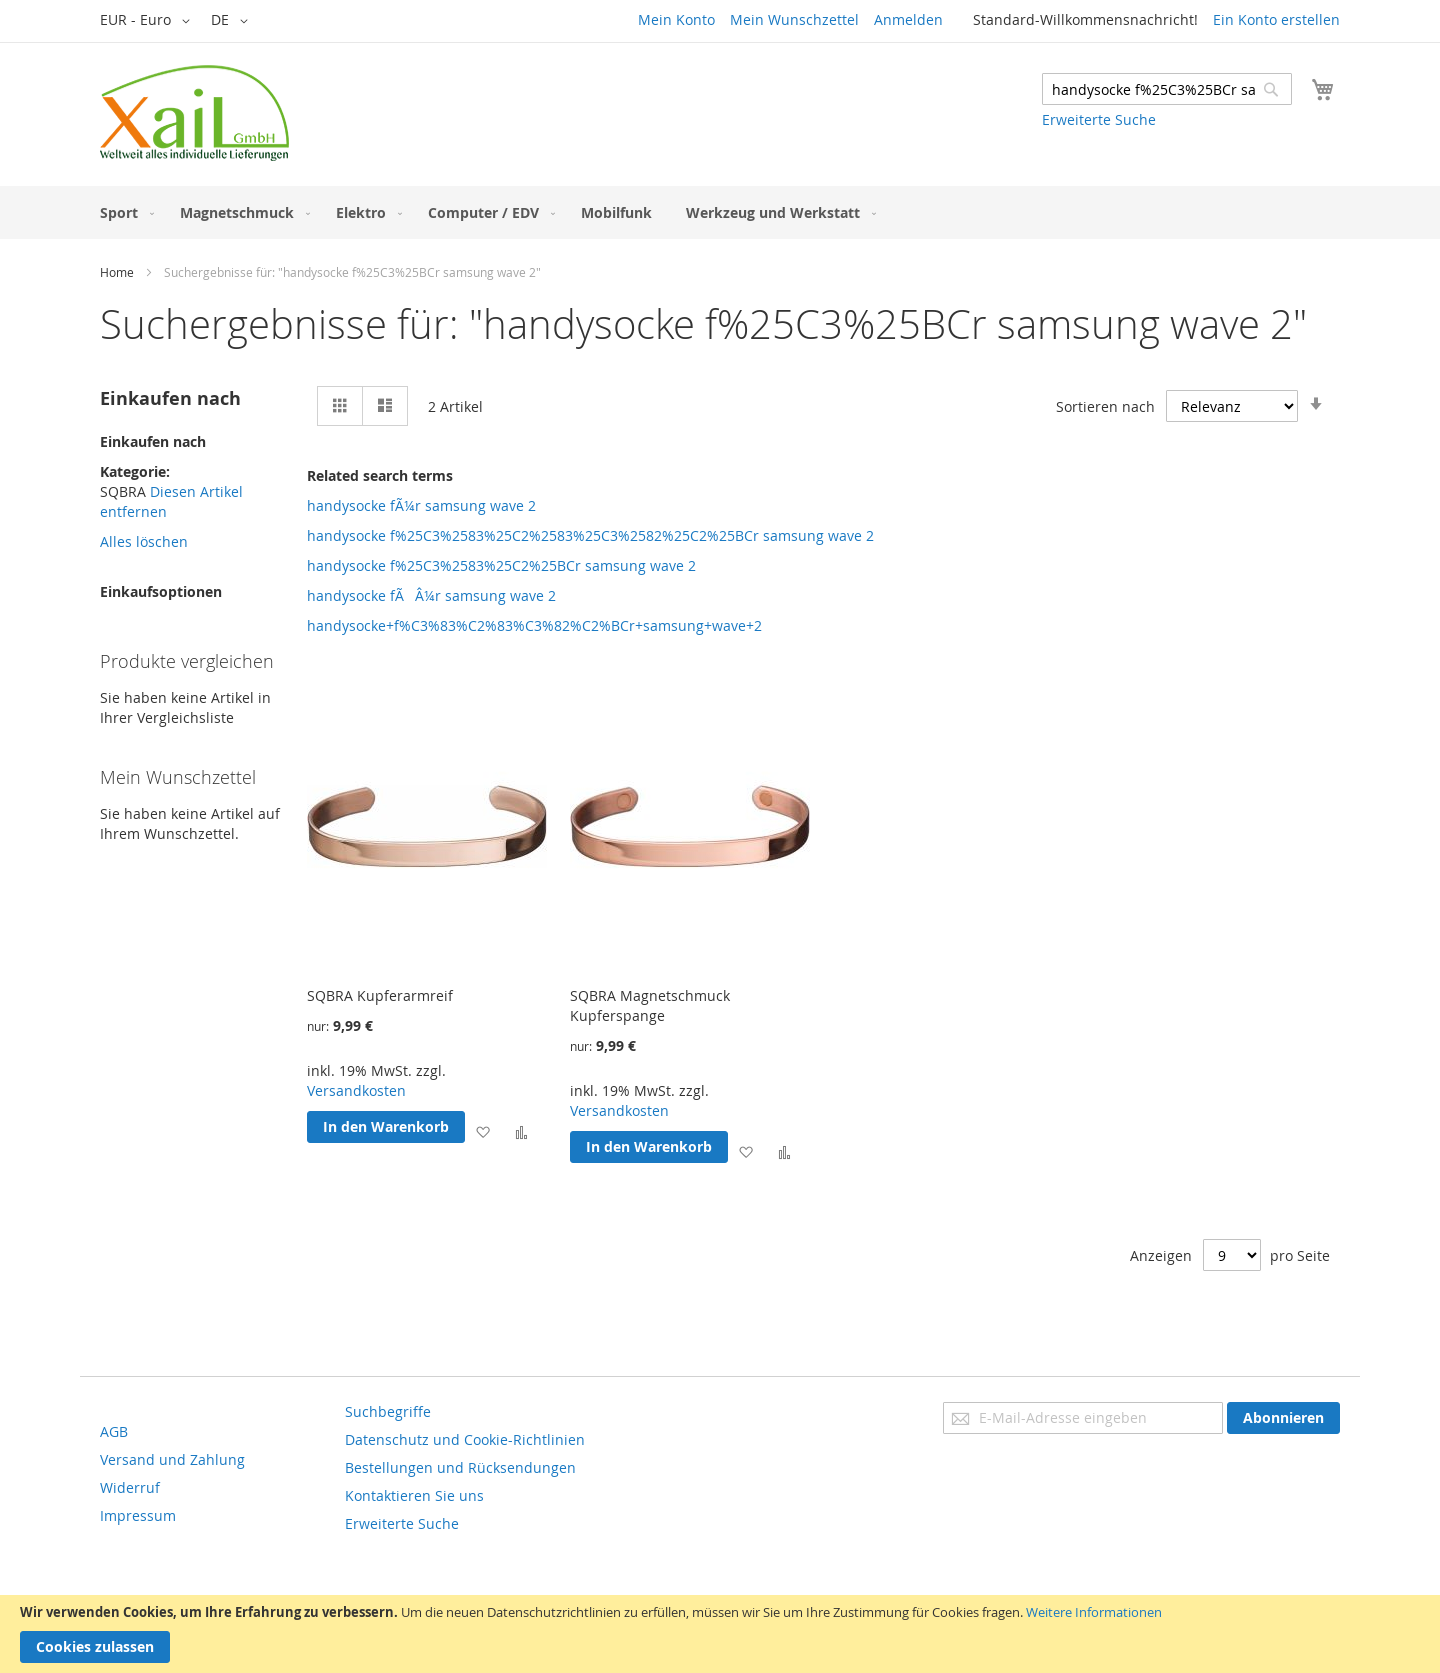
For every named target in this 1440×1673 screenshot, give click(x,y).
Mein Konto (676, 19)
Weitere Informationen (1094, 1612)
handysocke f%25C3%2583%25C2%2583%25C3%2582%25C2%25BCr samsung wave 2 (590, 535)
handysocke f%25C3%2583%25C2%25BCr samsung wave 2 (501, 565)
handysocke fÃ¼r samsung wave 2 (421, 505)
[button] (148, 21)
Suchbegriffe (388, 1411)
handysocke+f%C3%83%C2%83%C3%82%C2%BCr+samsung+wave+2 (534, 625)
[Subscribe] (1283, 1418)
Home (117, 272)
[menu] (720, 212)
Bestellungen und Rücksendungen (460, 1467)
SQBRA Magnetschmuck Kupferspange (650, 1005)
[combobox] (1167, 89)
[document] (720, 1634)
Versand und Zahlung (172, 1459)
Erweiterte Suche (1099, 119)
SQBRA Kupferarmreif (380, 995)
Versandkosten (356, 1090)
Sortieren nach (1105, 406)
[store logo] (194, 113)
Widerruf (130, 1487)
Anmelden (908, 19)
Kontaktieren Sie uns (414, 1495)
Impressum (138, 1515)
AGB (114, 1431)
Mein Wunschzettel (794, 19)
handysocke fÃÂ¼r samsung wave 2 (431, 595)
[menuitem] (123, 212)
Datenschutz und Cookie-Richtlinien (465, 1439)
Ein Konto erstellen (1276, 19)
